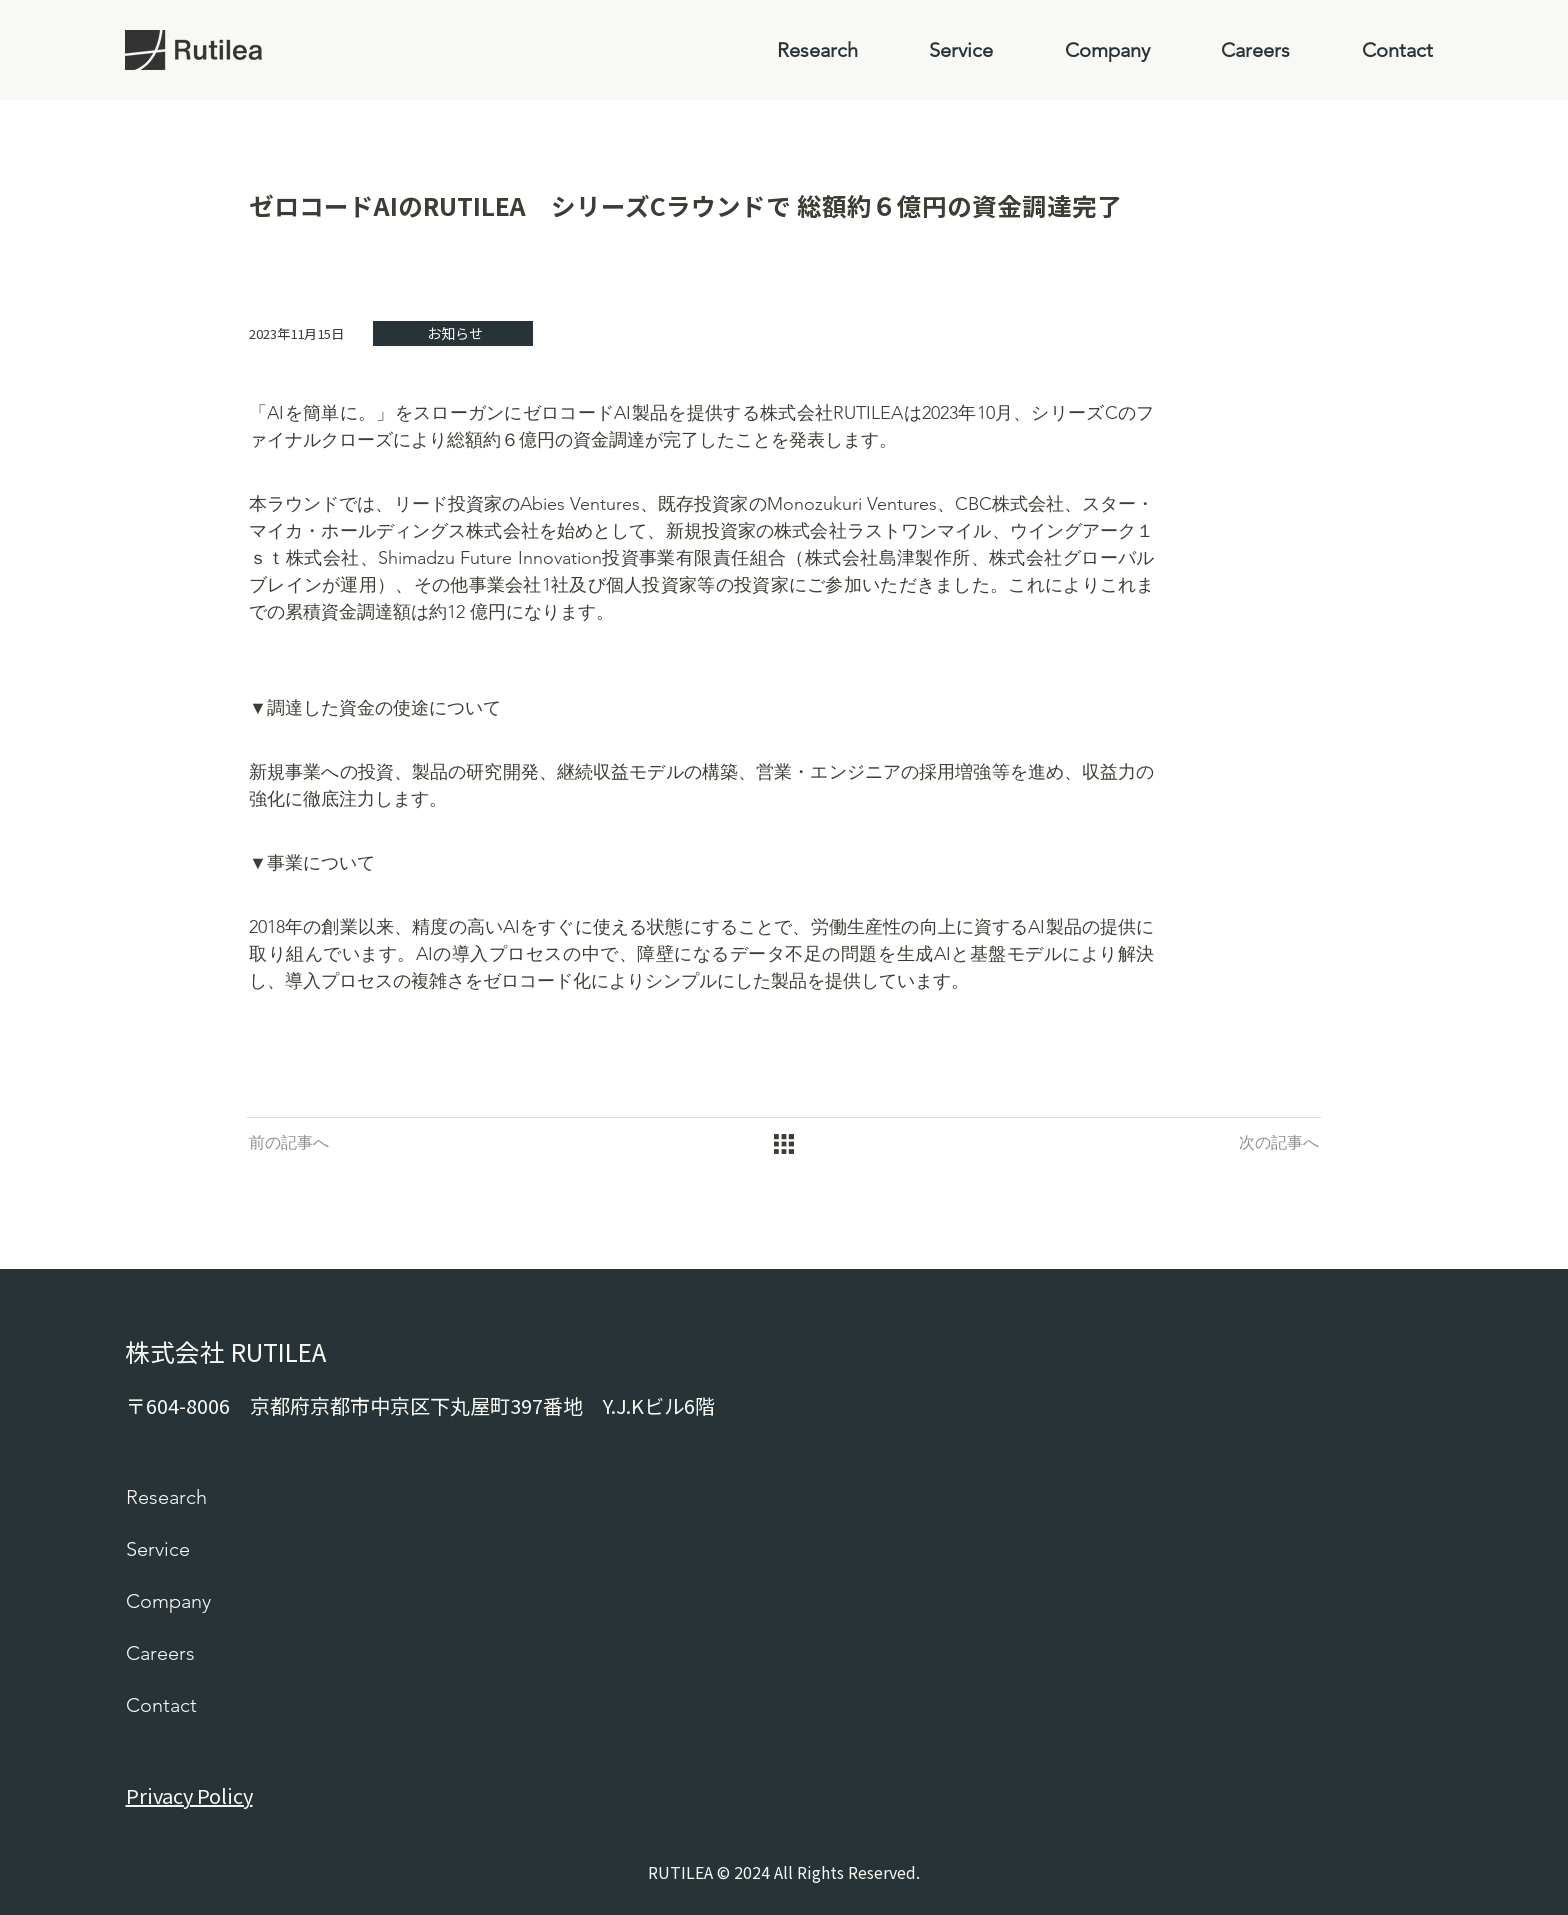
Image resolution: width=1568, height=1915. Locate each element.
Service (158, 1549)
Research (166, 1497)
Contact (161, 1705)
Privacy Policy (189, 1795)
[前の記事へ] (289, 1144)
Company (168, 1601)
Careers (160, 1653)
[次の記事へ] (1279, 1144)
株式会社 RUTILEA (225, 1351)
